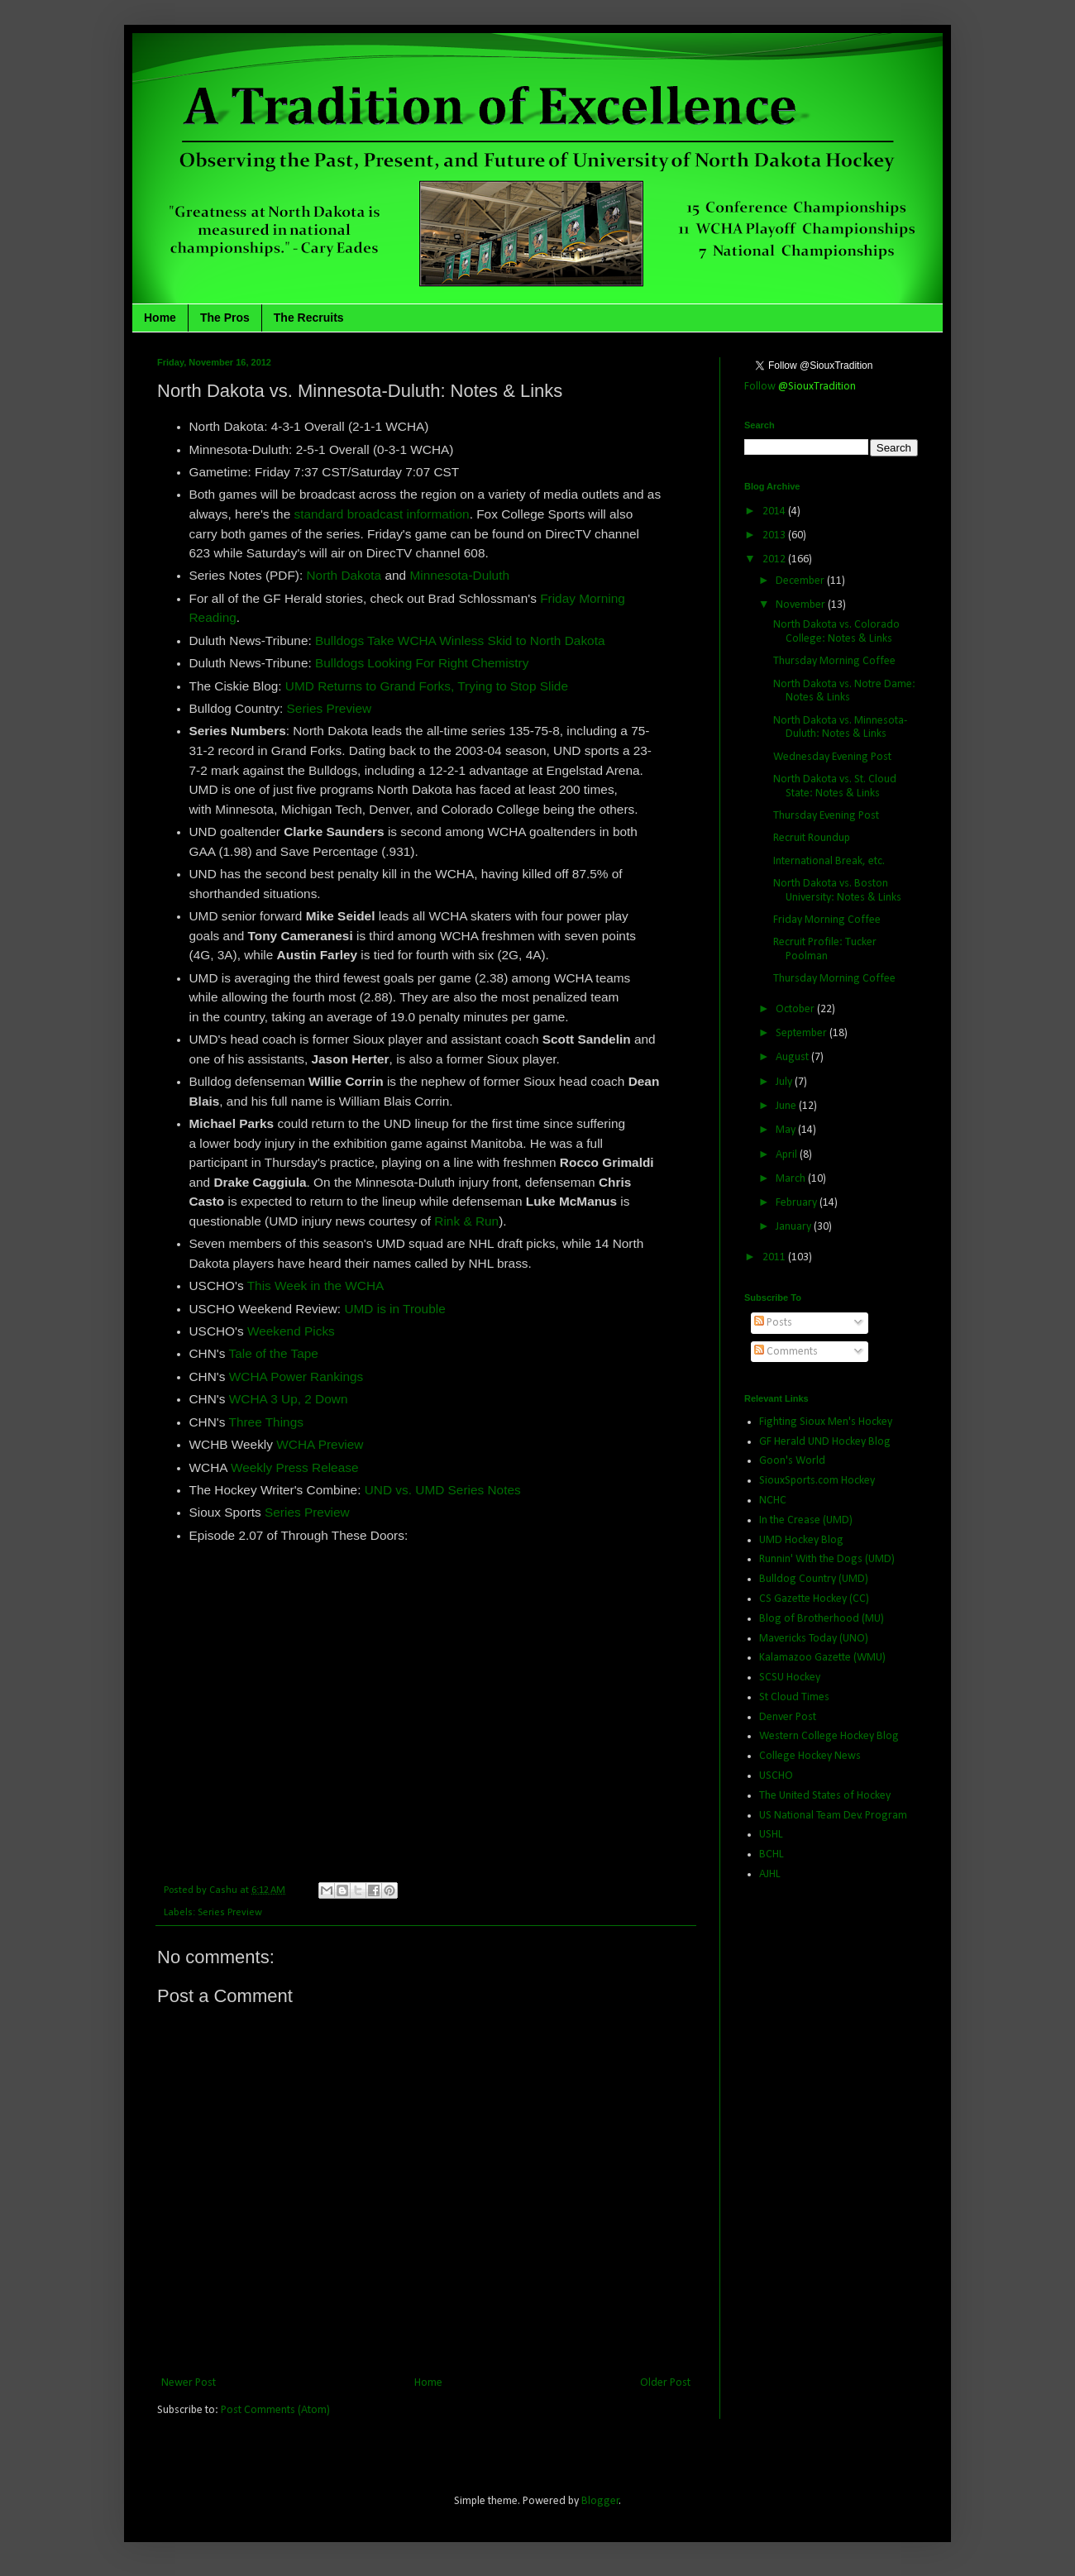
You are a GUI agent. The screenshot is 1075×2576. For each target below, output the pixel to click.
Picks (319, 1331)
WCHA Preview (319, 1444)
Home (160, 317)
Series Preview (329, 708)
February (797, 1203)
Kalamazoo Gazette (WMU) (822, 1657)
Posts (773, 1323)
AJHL (770, 1874)
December (801, 581)
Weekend (275, 1331)
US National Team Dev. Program (833, 1815)
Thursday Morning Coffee (834, 661)
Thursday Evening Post (826, 816)
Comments (786, 1351)
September (802, 1033)
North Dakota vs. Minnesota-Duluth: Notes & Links (840, 727)
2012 (775, 559)
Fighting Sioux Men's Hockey (825, 1422)
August (793, 1057)
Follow (800, 386)
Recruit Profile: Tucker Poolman (825, 949)
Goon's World (792, 1461)
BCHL (771, 1854)
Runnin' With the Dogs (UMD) (827, 1559)
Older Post (665, 2383)
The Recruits (309, 317)
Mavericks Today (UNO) (813, 1638)
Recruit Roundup (811, 838)
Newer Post (188, 2383)
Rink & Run (466, 1221)
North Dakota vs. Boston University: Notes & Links (837, 890)
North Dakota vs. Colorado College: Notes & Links (836, 632)
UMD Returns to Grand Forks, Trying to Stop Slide (426, 686)
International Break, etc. (829, 861)
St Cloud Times (794, 1697)
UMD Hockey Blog (801, 1540)
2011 (775, 1257)
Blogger (600, 2501)
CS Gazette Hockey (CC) (814, 1599)
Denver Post (787, 1717)
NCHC (772, 1500)
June (787, 1106)
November (802, 605)
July (785, 1082)
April (788, 1155)
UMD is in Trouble (394, 1309)
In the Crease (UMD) (806, 1520)
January (795, 1227)
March (792, 1179)
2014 (775, 511)
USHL (771, 1834)
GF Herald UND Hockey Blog (825, 1442)
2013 (775, 535)
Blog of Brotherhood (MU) (821, 1619)
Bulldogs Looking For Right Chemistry (421, 663)
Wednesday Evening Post (832, 757)
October (796, 1009)
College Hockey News (810, 1756)
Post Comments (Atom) (275, 2410)
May (787, 1130)
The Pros (225, 317)
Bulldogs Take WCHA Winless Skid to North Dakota (459, 640)
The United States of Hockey (825, 1796)
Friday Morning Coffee (827, 920)
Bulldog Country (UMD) (813, 1579)
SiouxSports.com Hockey (817, 1480)
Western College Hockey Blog (829, 1736)
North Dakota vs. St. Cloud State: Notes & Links (834, 786)
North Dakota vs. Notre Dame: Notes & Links (844, 691)
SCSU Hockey (789, 1677)
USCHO (776, 1776)
